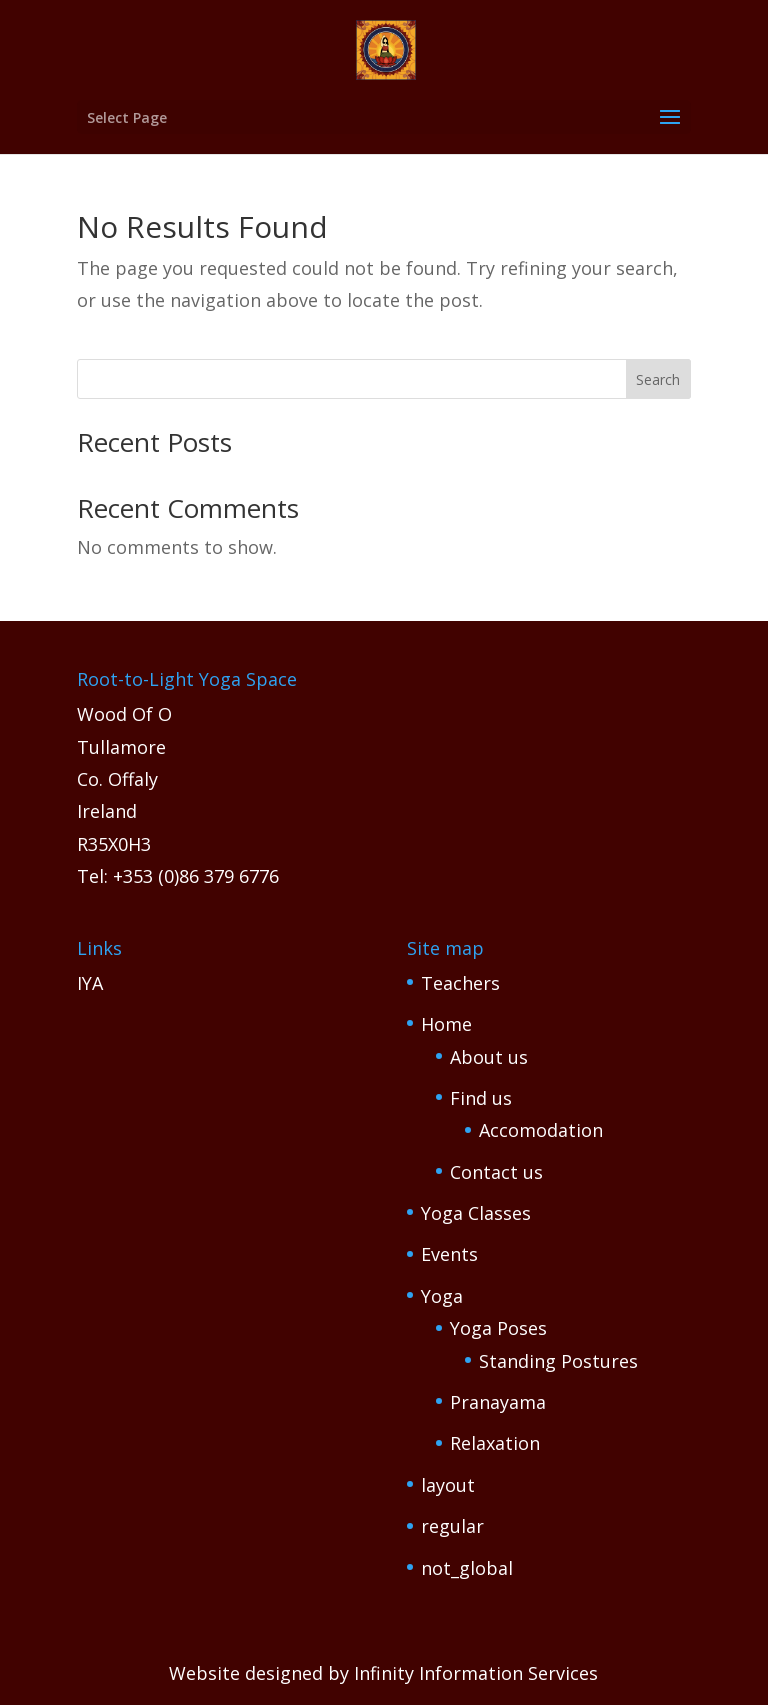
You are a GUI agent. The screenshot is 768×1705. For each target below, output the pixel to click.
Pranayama (498, 1402)
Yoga (442, 1296)
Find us (481, 1098)
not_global (467, 1568)
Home (446, 1024)
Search (658, 379)
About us (489, 1057)
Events (449, 1254)
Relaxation (495, 1443)
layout (448, 1485)
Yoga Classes (476, 1213)
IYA (90, 983)
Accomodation (541, 1130)
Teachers (460, 983)
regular (452, 1526)
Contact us (496, 1172)
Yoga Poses (498, 1328)
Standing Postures (558, 1361)
